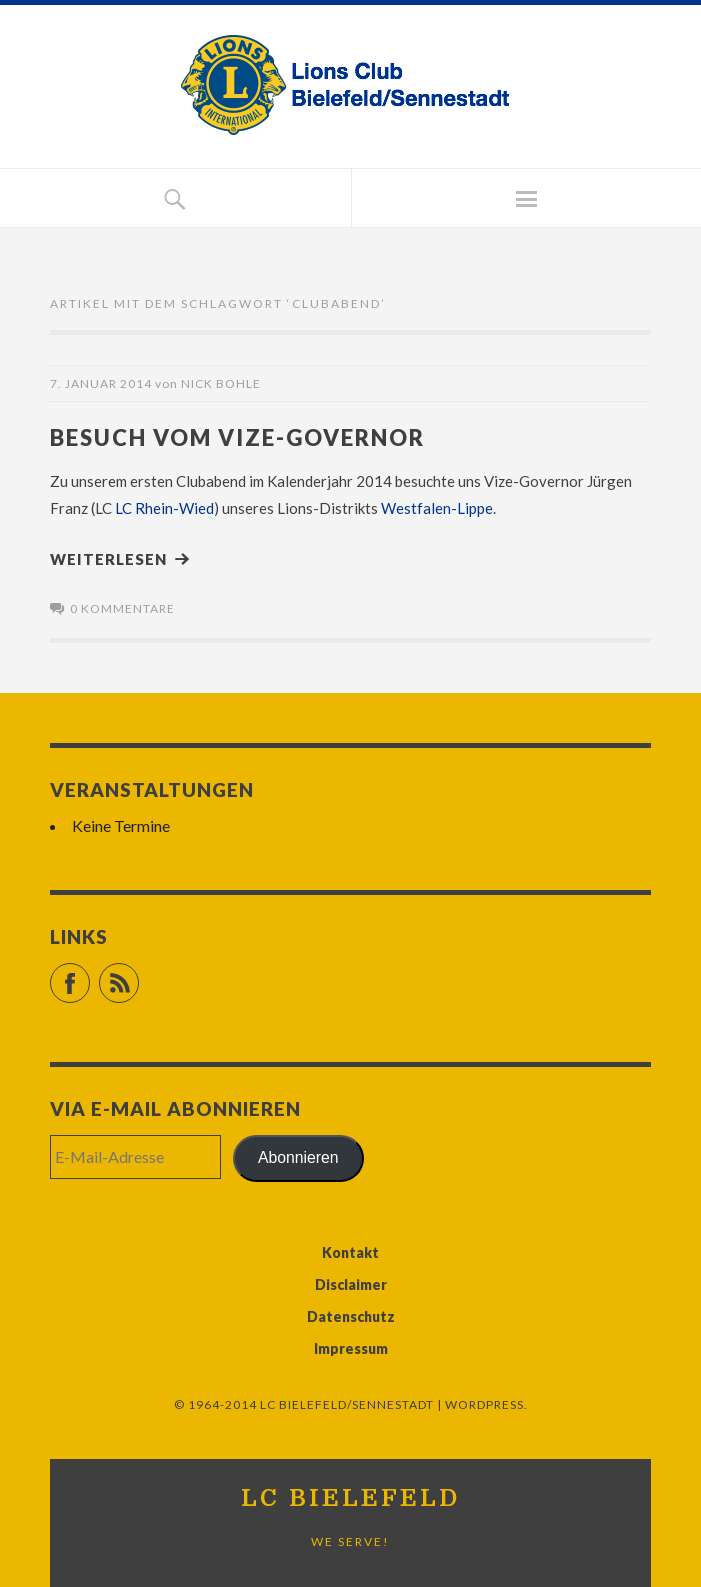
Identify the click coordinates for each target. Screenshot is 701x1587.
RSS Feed (138, 974)
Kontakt (350, 1252)
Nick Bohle (221, 383)
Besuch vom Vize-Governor (237, 437)
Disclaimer (351, 1284)
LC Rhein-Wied (164, 508)
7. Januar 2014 (101, 383)
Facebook (89, 974)
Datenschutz (351, 1316)
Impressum (351, 1348)
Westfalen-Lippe (437, 508)
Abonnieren (298, 1157)
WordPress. (486, 1404)
